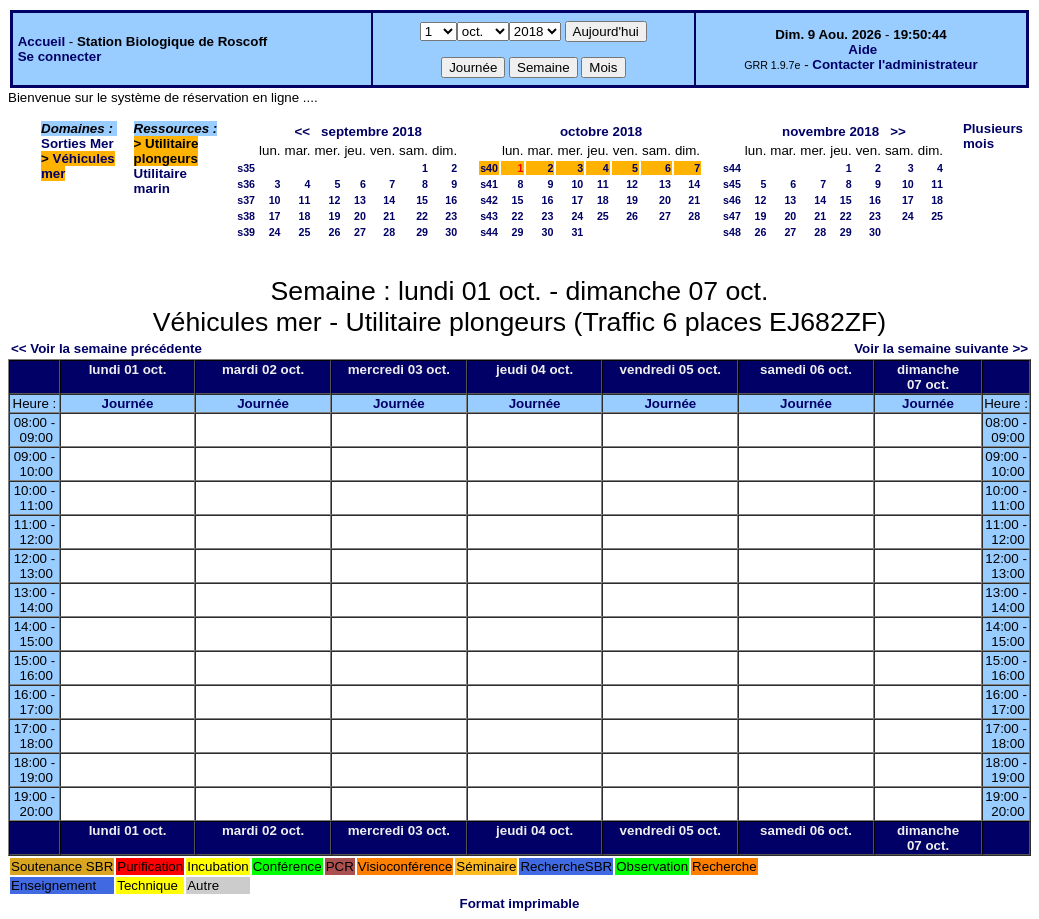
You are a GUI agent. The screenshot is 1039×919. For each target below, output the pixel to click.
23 (451, 216)
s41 (489, 184)
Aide (862, 49)
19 (335, 216)
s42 (489, 200)
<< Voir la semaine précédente (106, 348)
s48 (732, 232)
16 (451, 200)
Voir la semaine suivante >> (941, 348)
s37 (246, 200)
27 (360, 232)
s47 (732, 216)
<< (302, 131)
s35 (246, 168)
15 (422, 200)
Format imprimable (520, 903)
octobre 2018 (601, 131)
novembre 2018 (830, 131)
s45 (732, 184)
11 (305, 200)
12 (335, 200)
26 (335, 232)
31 (577, 232)
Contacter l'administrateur (894, 64)
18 (305, 216)
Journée (128, 403)
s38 (246, 216)
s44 (489, 232)
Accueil (41, 41)
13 (360, 200)
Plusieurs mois (993, 136)
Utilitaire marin (160, 181)
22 (422, 216)
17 (275, 216)
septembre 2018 (371, 131)
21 (389, 216)
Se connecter (60, 56)
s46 (732, 200)
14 (389, 200)
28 (389, 232)
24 (275, 232)
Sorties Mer (77, 143)
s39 (246, 232)
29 (422, 232)
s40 (489, 168)
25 (305, 232)
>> (898, 131)
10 (275, 200)
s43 (489, 216)
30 (451, 232)
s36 (246, 184)
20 (360, 216)
